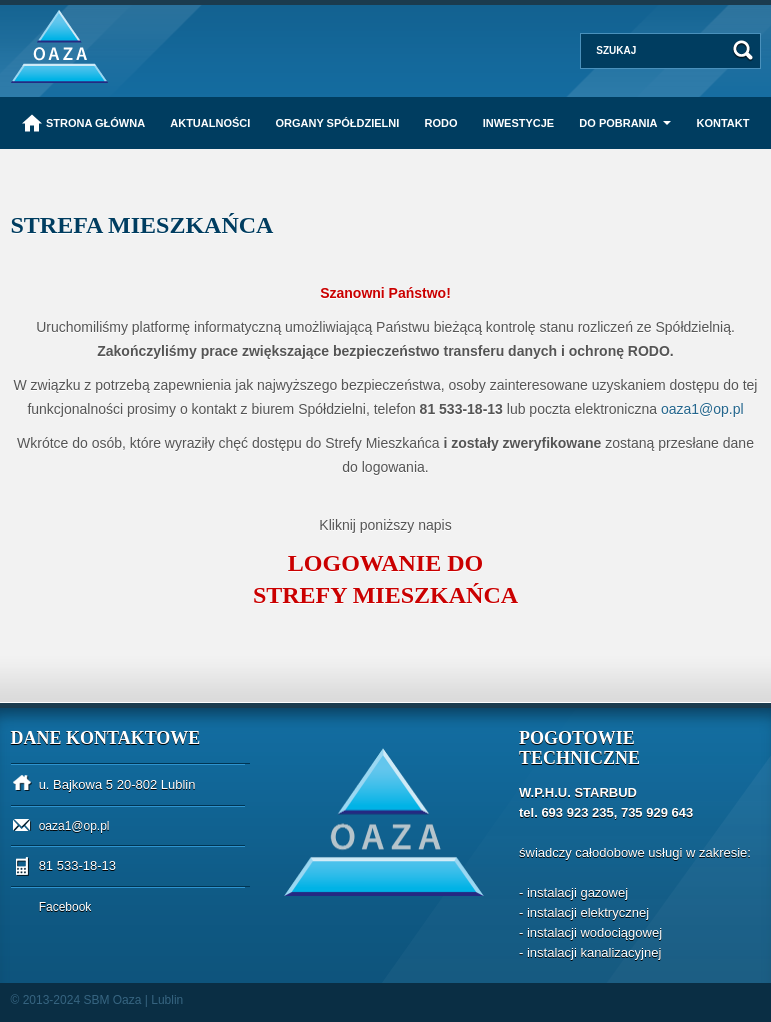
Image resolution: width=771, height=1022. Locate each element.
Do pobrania (618, 123)
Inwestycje (519, 123)
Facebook (65, 907)
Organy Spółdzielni (337, 123)
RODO (441, 123)
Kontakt (722, 123)
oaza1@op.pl (74, 826)
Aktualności (210, 123)
